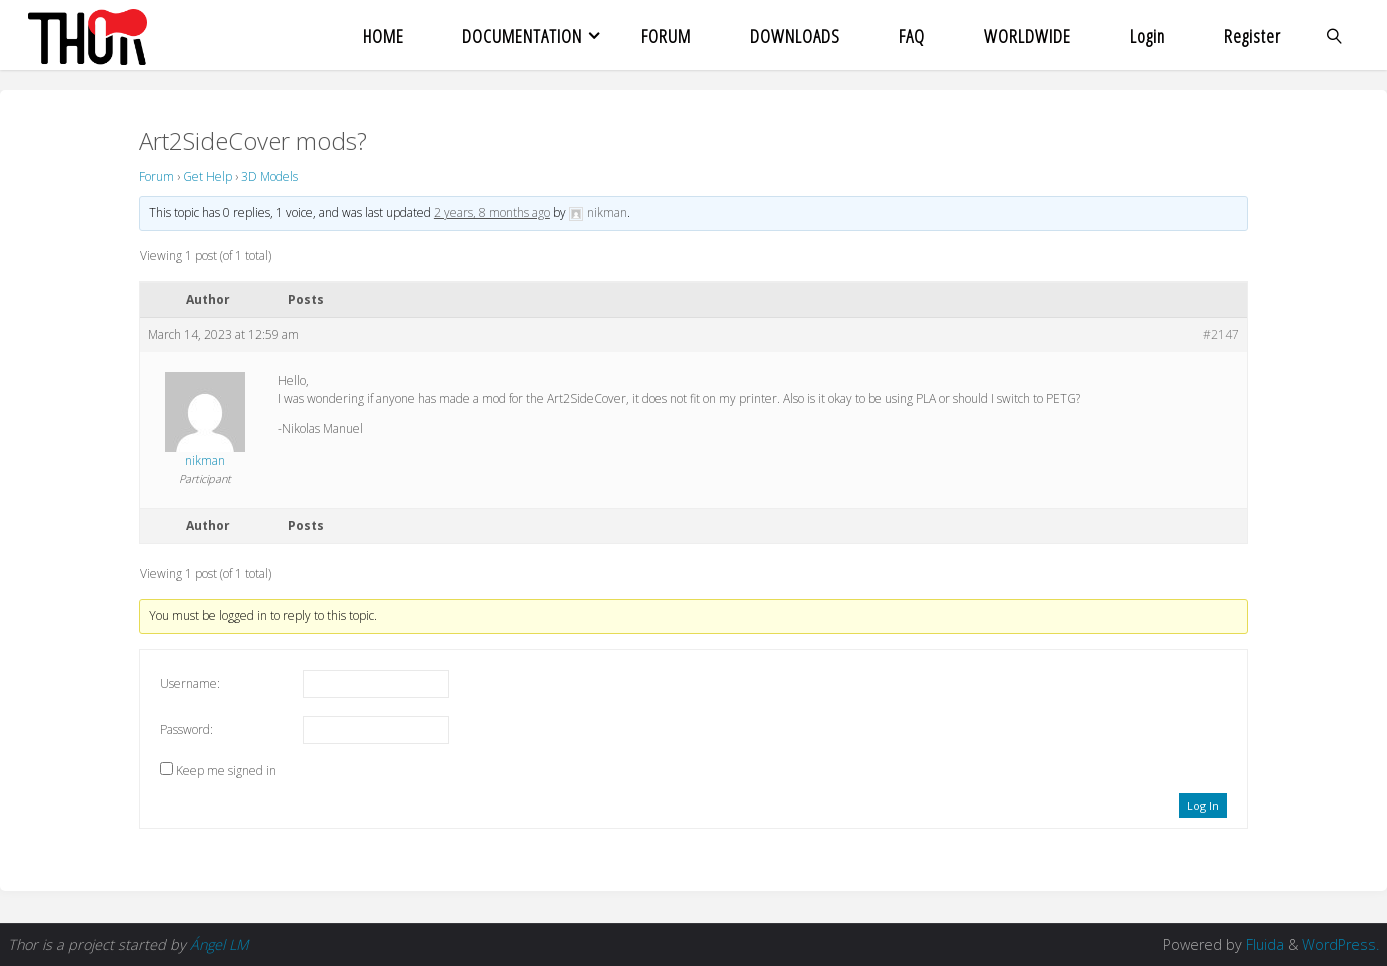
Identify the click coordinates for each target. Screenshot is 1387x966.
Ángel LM (219, 944)
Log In (1203, 805)
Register (1252, 35)
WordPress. (1340, 944)
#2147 (1221, 334)
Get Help (207, 176)
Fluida (1263, 944)
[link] (1334, 35)
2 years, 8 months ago (492, 212)
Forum (156, 176)
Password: (186, 729)
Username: (190, 683)
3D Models (269, 176)
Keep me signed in (226, 770)
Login (1147, 35)
